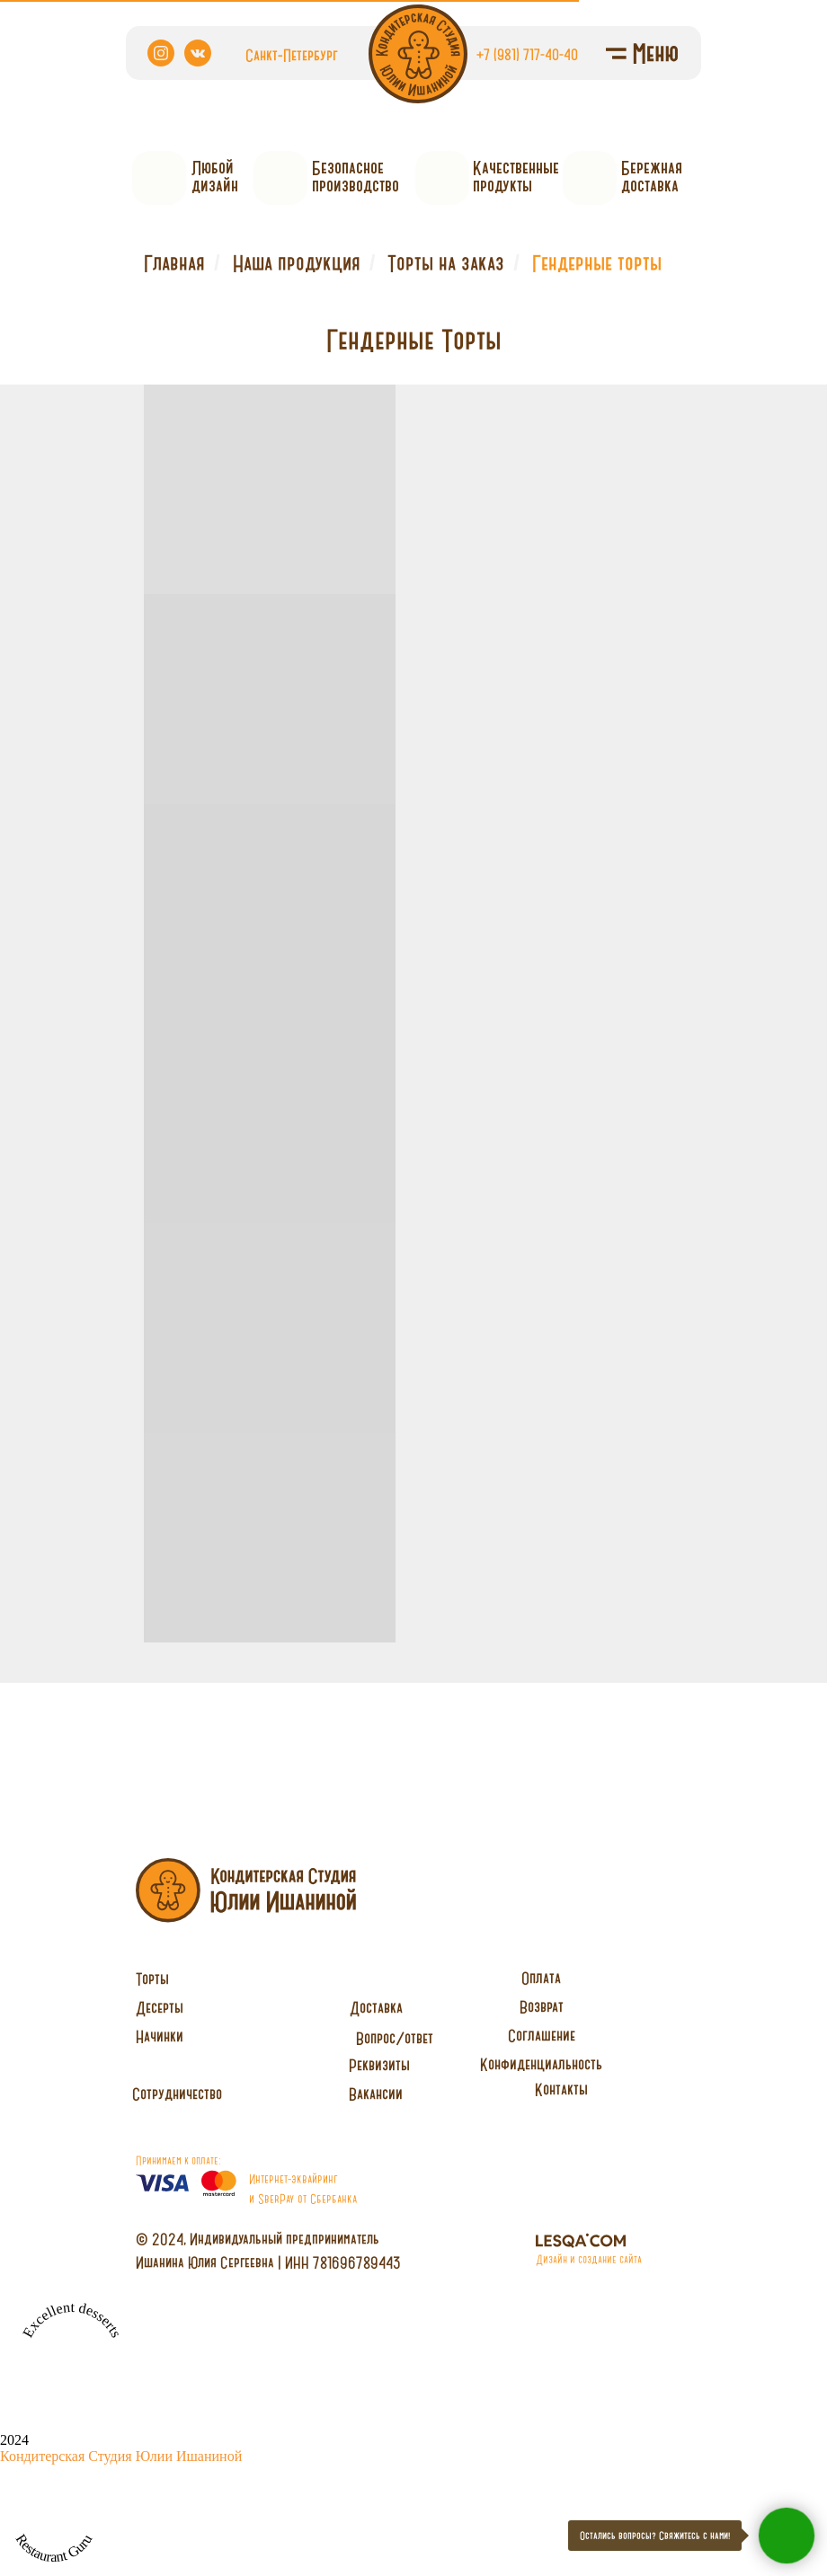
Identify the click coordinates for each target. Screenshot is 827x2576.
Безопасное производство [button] (355, 176)
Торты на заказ (445, 263)
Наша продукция (296, 263)
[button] (177, 2094)
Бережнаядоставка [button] (651, 176)
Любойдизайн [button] (214, 176)
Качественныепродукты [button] (516, 176)
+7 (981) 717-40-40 (527, 54)
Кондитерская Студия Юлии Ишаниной (121, 2456)
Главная (174, 263)
